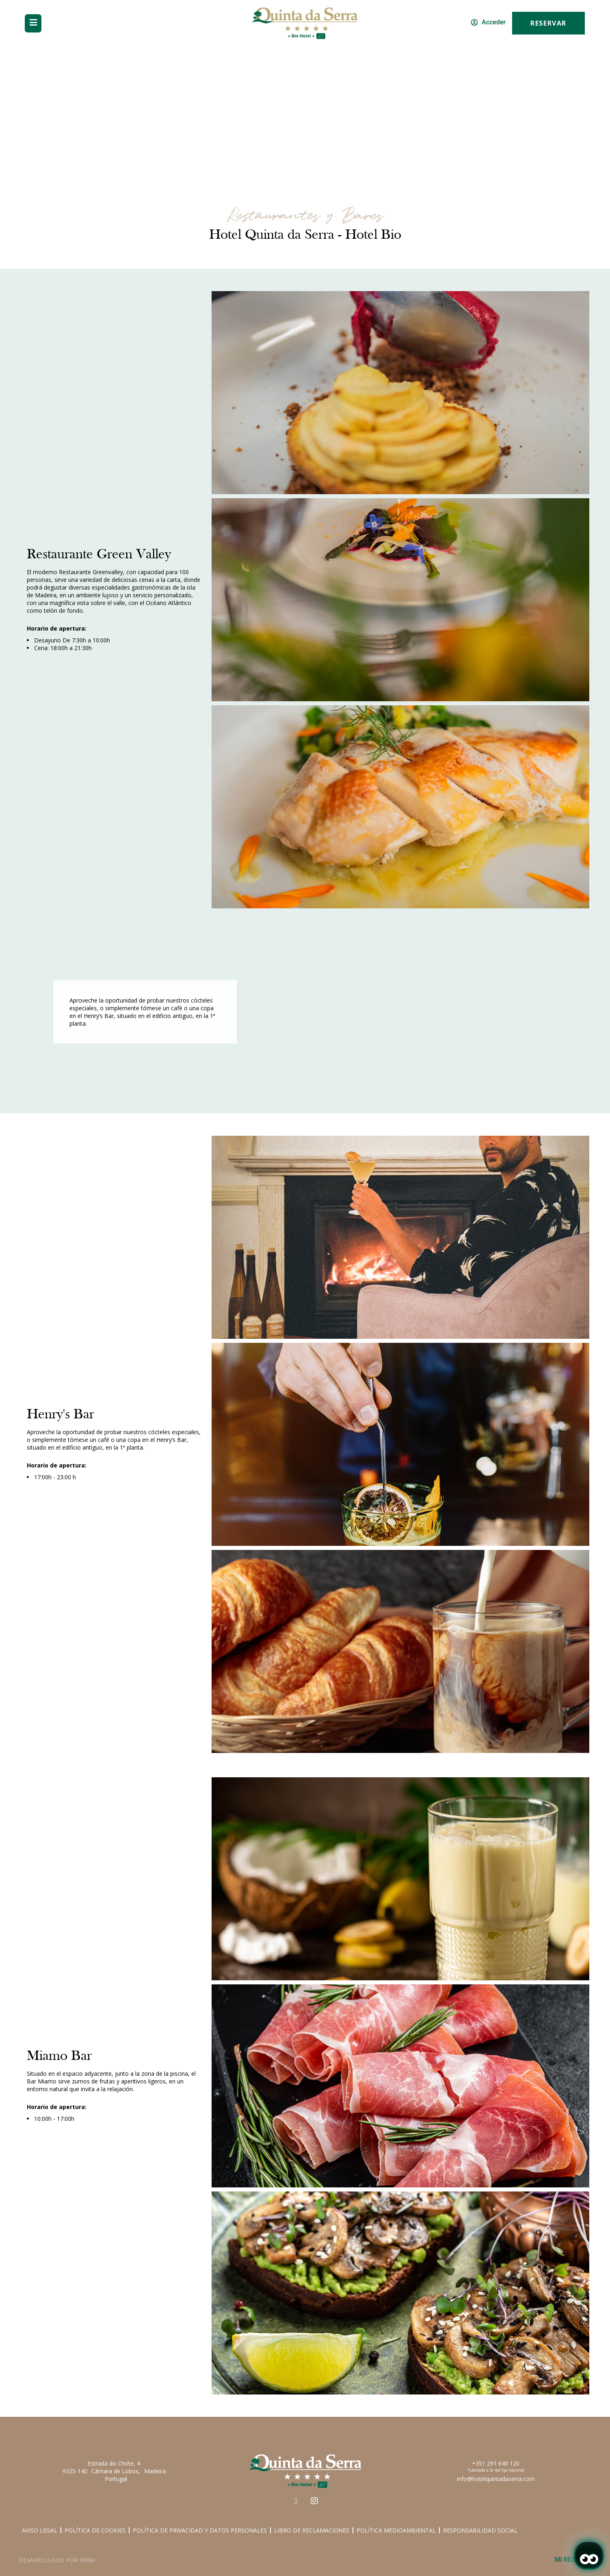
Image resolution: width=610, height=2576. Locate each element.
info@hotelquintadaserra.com (496, 2479)
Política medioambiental (396, 2530)
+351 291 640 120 (495, 2463)
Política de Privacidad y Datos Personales (200, 2530)
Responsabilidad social (480, 2530)
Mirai (87, 2560)
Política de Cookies (95, 2530)
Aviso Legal (39, 2530)
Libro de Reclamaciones (311, 2530)
